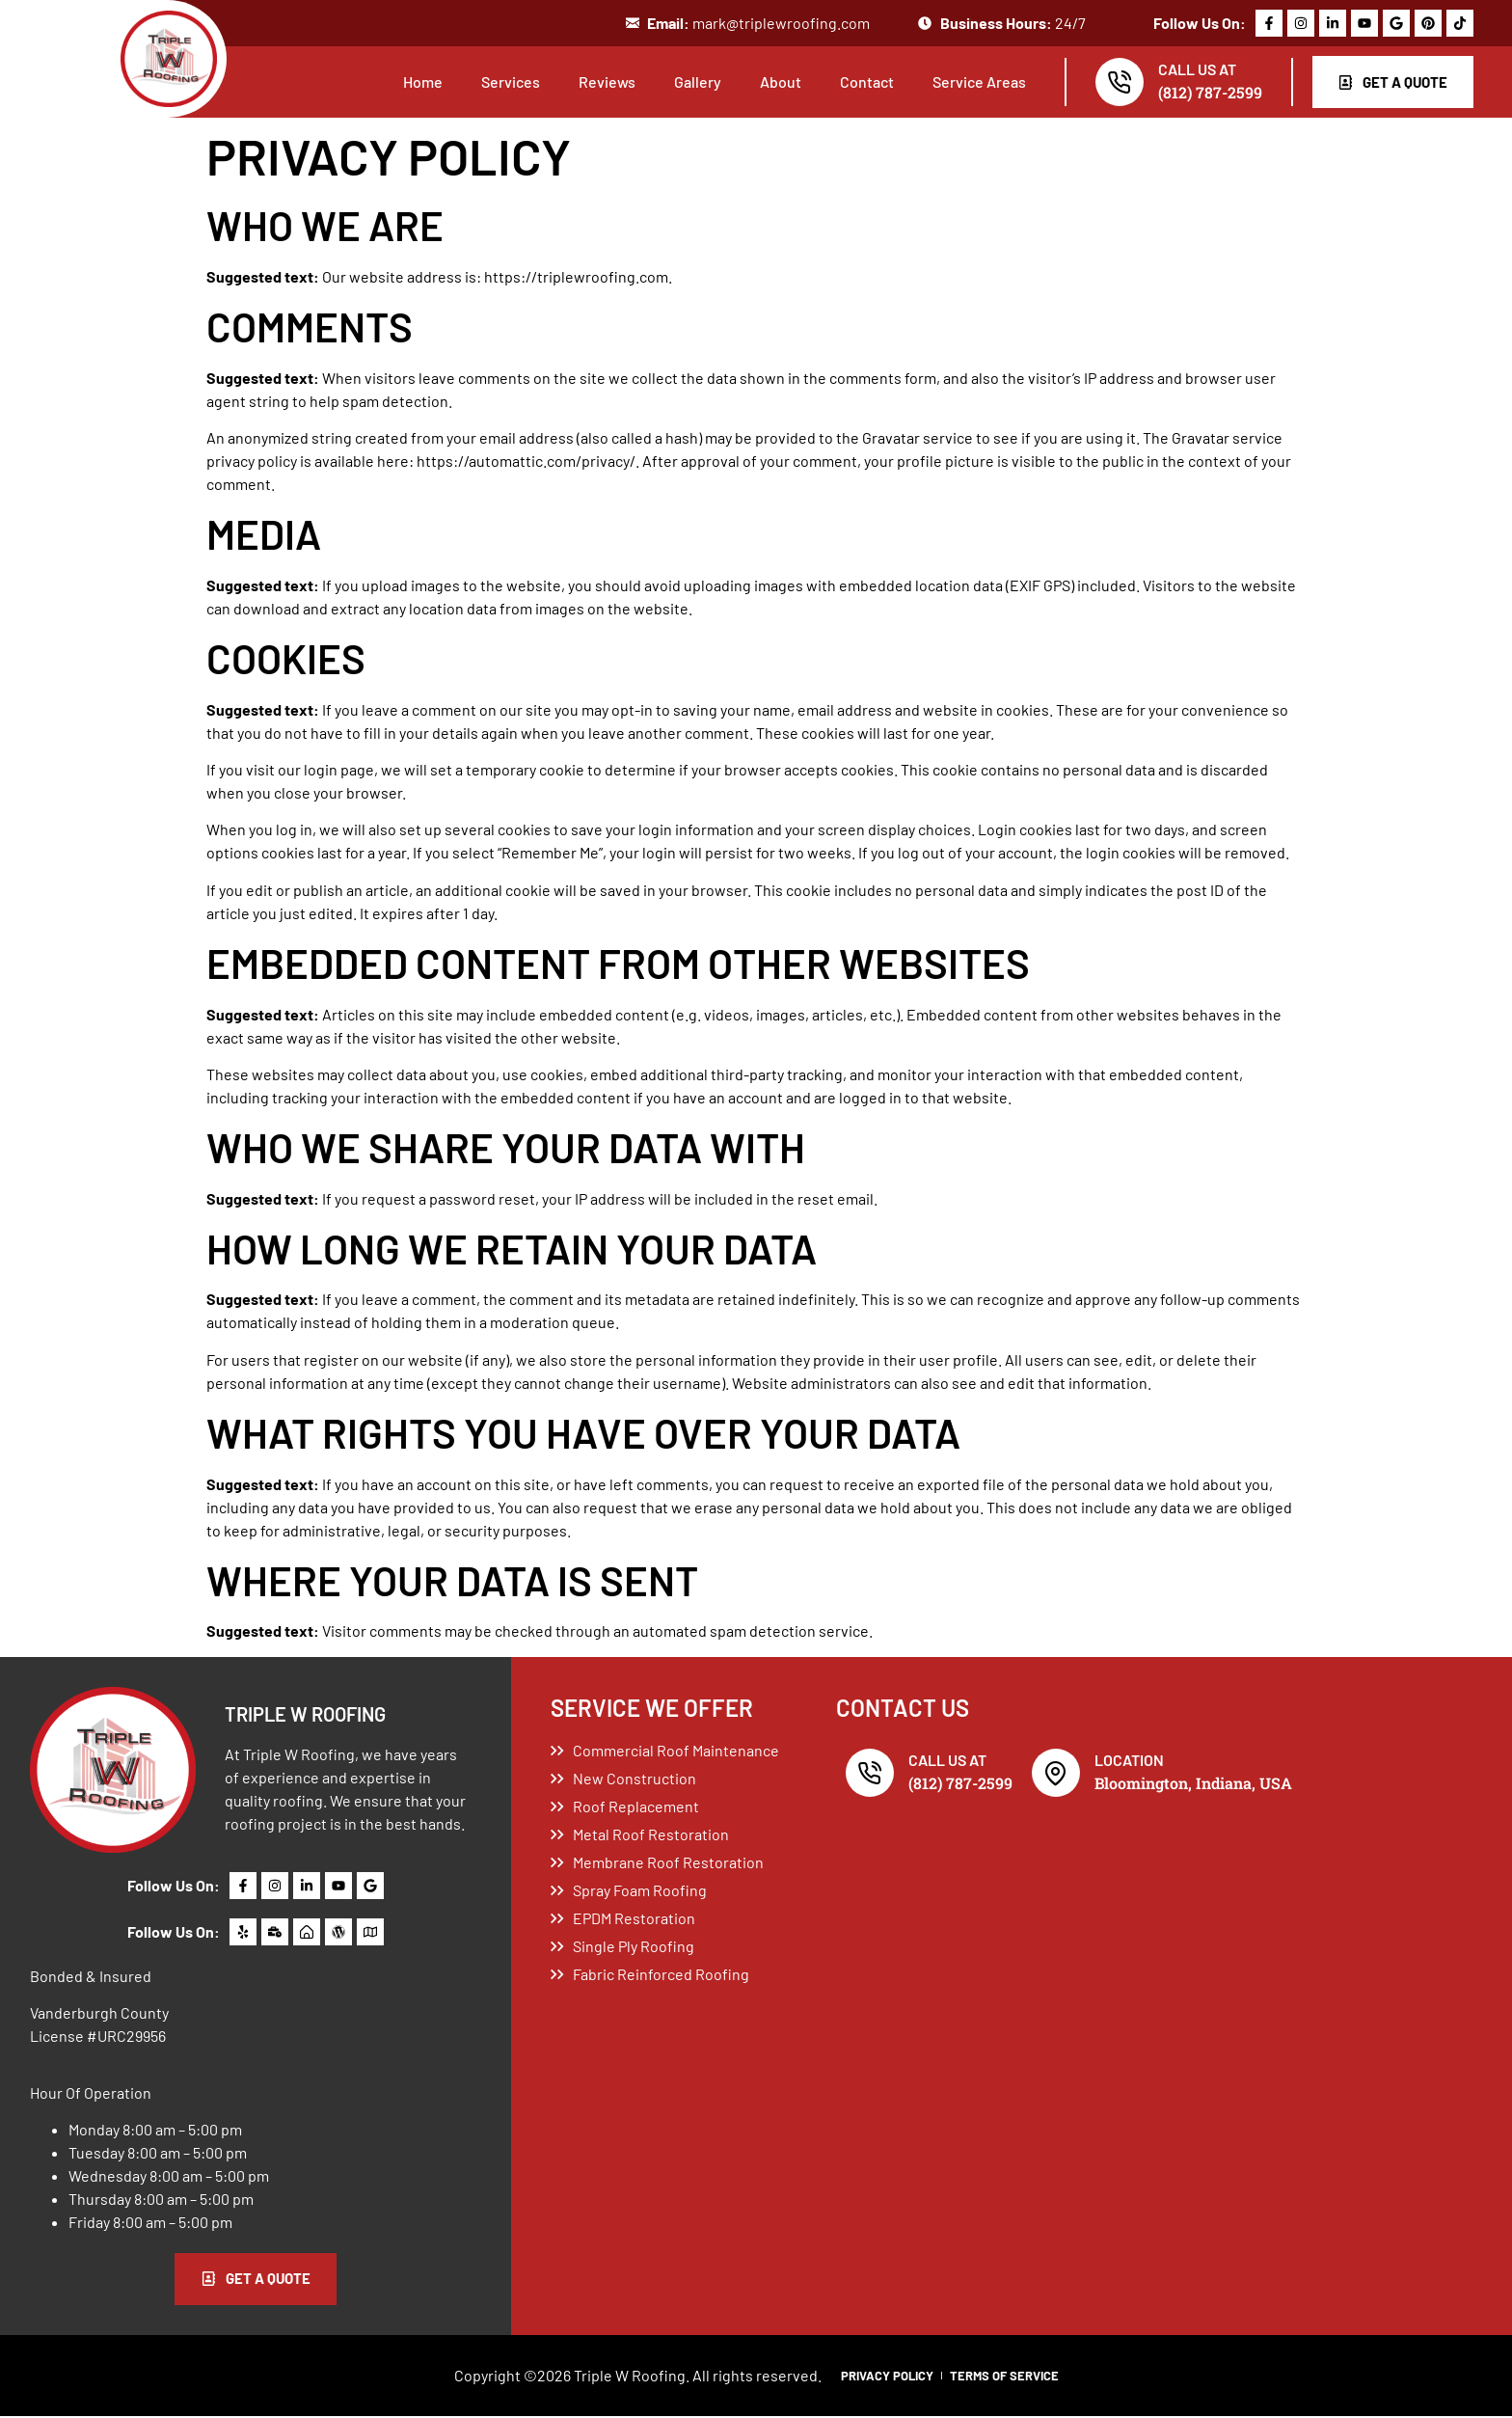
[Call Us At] (1114, 83)
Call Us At (1191, 70)
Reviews (601, 82)
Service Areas (973, 82)
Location (1129, 1761)
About (775, 82)
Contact (861, 82)
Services (504, 82)
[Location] (1056, 1774)
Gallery (692, 82)
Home (417, 82)
